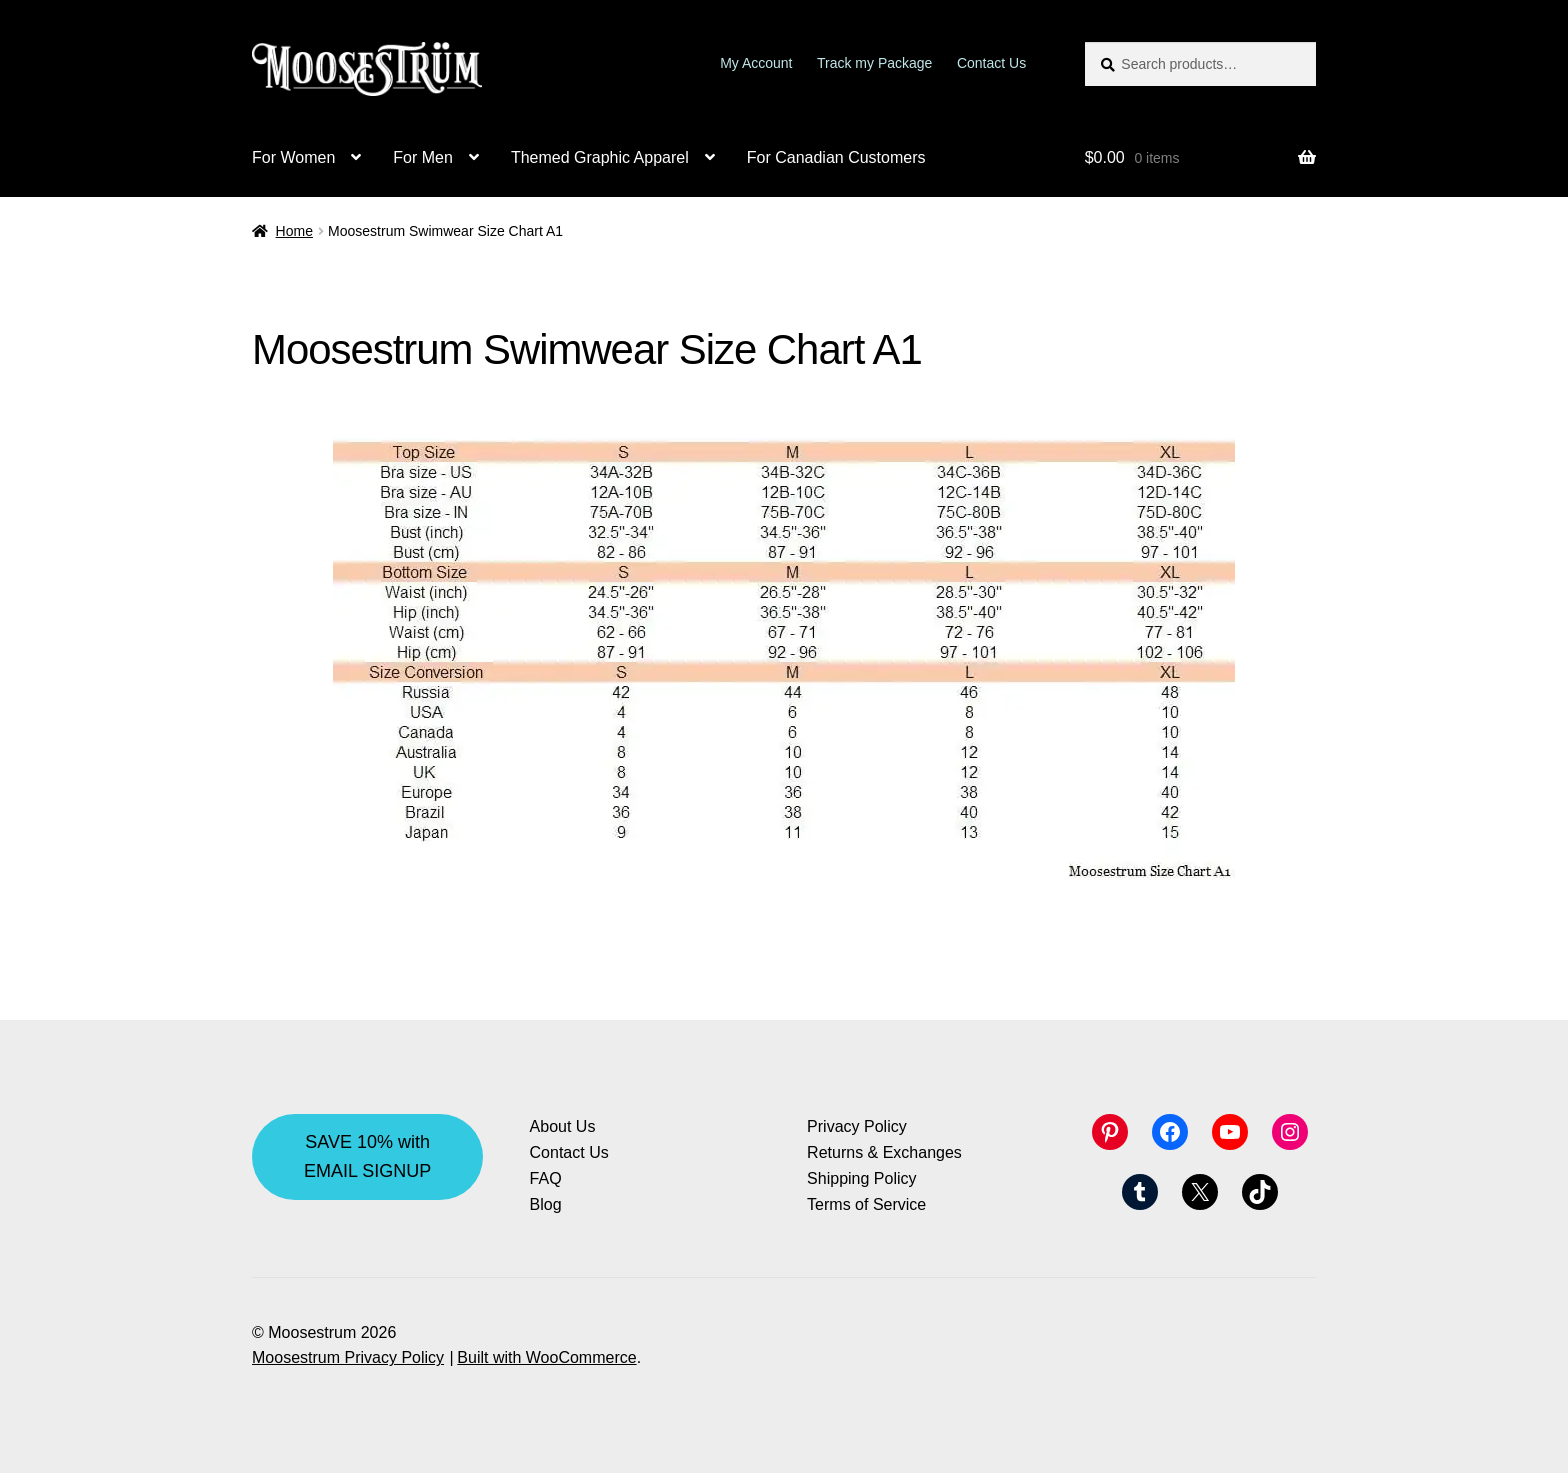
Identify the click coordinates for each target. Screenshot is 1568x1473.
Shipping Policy (861, 1178)
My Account (756, 63)
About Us (563, 1126)
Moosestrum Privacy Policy (348, 1357)
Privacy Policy (857, 1126)
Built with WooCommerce (546, 1357)
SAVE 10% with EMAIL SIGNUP (367, 1156)
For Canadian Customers (836, 157)
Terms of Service (866, 1204)
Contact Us (991, 63)
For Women (293, 157)
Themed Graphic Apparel (600, 157)
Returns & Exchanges (884, 1152)
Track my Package (874, 63)
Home (294, 231)
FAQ (546, 1178)
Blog (546, 1204)
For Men (423, 157)
